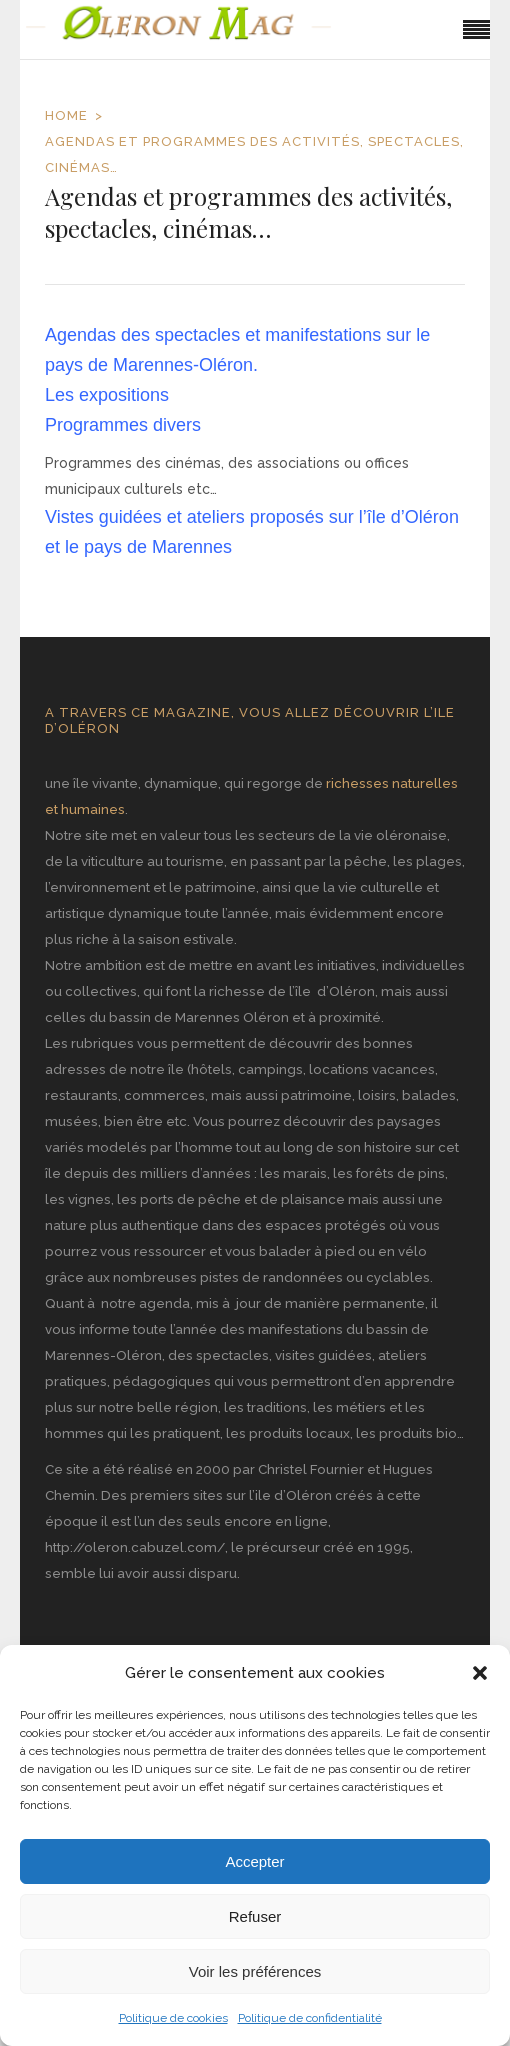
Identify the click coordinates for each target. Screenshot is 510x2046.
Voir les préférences (255, 1971)
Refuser (255, 1916)
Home (66, 115)
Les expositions (107, 395)
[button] (480, 1673)
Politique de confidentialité (310, 2018)
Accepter (254, 1861)
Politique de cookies (173, 2018)
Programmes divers (123, 425)
